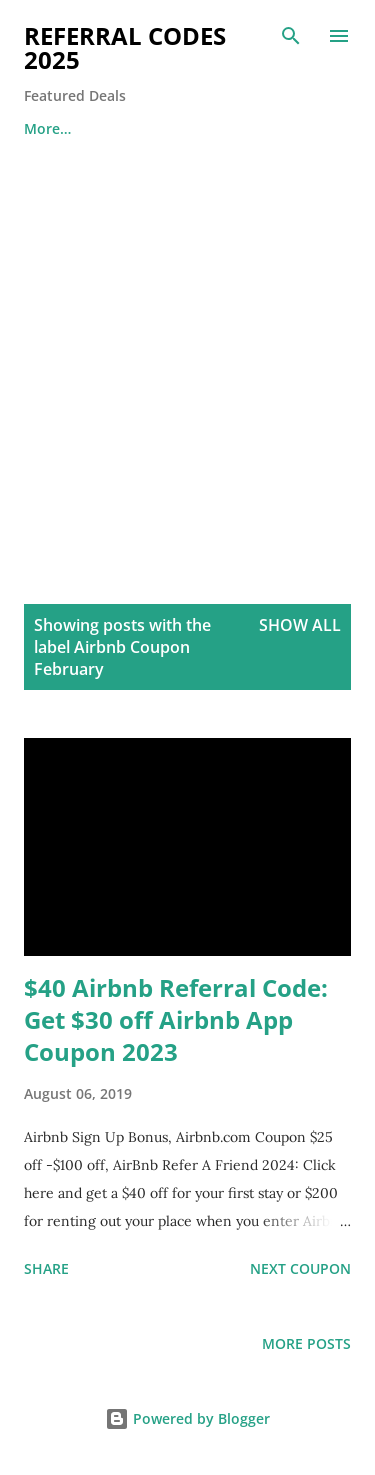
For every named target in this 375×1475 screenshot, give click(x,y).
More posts (306, 1343)
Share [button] (46, 1268)
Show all (300, 625)
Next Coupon (300, 1268)
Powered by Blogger (187, 1418)
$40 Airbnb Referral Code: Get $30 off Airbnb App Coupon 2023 (176, 1019)
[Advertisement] (187, 350)
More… (47, 128)
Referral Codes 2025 (125, 47)
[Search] (291, 36)
